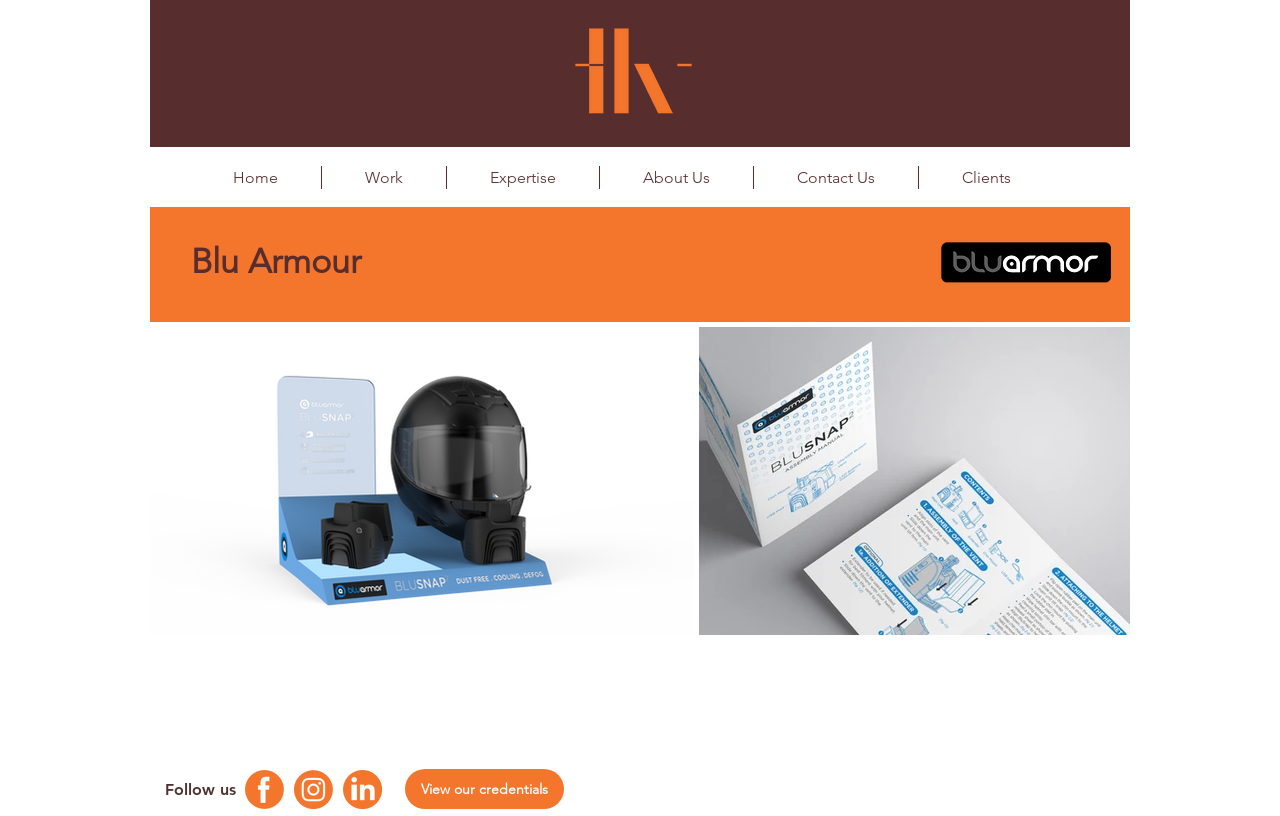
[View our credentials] (484, 789)
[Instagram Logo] (313, 789)
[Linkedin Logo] (362, 789)
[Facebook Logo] (264, 789)
